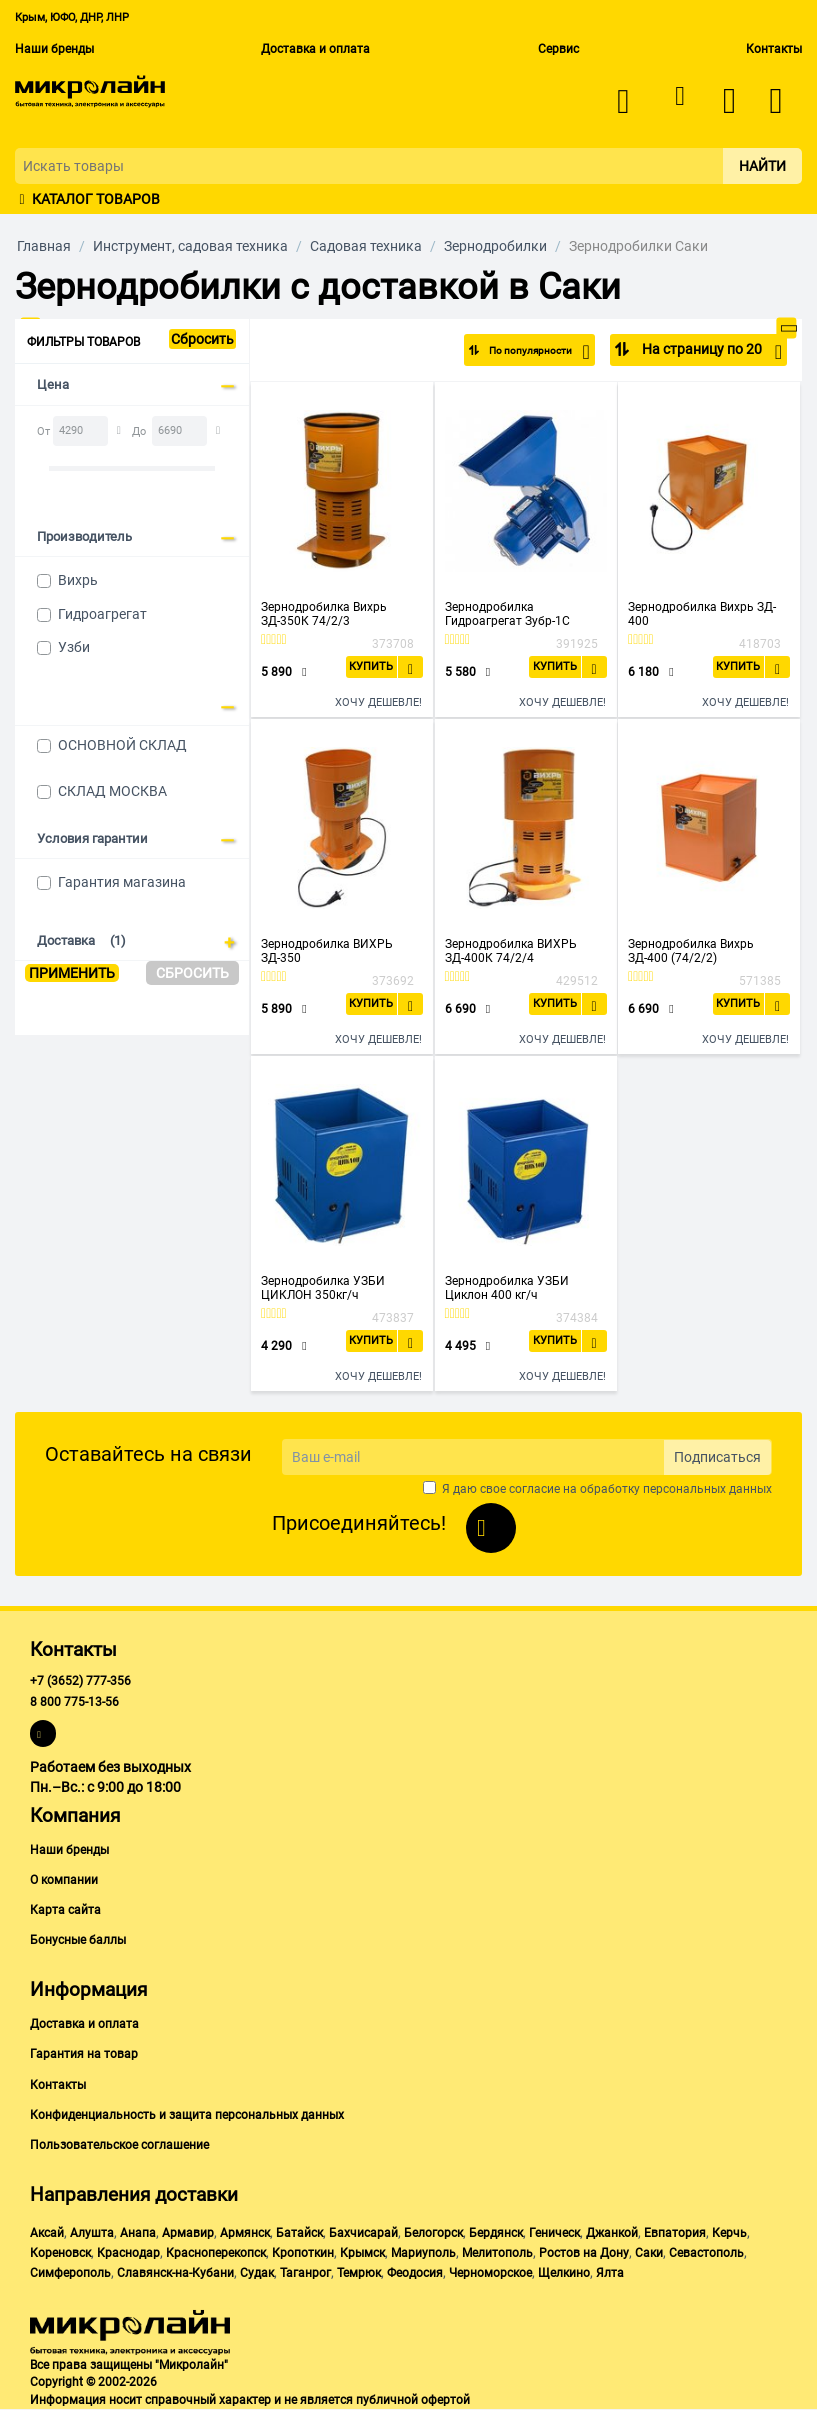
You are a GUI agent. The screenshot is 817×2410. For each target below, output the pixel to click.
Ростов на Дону (584, 2253)
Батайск (299, 2233)
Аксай (47, 2233)
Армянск (245, 2233)
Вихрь (78, 580)
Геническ (554, 2233)
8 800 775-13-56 (74, 1702)
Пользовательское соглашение (119, 2145)
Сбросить (202, 339)
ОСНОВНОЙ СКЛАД (122, 745)
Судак (257, 2273)
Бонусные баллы (78, 1940)
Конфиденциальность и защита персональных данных (187, 2115)
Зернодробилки (495, 246)
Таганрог (305, 2273)
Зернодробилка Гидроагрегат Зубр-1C (507, 614)
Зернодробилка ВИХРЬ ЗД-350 (327, 951)
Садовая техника (366, 246)
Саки (649, 2253)
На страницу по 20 (710, 352)
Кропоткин (303, 2253)
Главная (44, 246)
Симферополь (70, 2273)
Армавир (188, 2233)
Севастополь (706, 2253)
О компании (64, 1880)
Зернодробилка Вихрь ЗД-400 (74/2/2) (691, 951)
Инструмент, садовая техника (190, 246)
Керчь (729, 2233)
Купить (371, 666)
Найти (762, 166)
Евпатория (675, 2233)
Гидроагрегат (102, 614)
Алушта (92, 2233)
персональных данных (707, 1489)
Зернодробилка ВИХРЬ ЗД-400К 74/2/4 (511, 951)
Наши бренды (54, 49)
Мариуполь (423, 2253)
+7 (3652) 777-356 (80, 1681)
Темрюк (359, 2273)
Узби (74, 647)
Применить (72, 973)
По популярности (523, 352)
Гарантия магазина (122, 882)
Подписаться (717, 1457)
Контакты (774, 49)
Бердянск (496, 2233)
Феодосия (415, 2273)
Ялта (610, 2273)
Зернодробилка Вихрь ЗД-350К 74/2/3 (324, 614)
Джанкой (612, 2233)
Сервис (558, 49)
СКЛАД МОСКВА (112, 791)
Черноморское (490, 2273)
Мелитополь (497, 2253)
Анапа (138, 2233)
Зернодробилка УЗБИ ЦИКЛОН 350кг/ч (323, 1288)
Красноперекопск (216, 2253)
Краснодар (128, 2253)
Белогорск (433, 2233)
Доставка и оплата (315, 49)
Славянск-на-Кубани (175, 2273)
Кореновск (60, 2253)
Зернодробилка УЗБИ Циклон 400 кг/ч (507, 1288)
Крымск (362, 2253)
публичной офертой (413, 2400)
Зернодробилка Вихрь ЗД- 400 (702, 614)
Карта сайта (65, 1910)
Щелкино (564, 2273)
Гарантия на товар (84, 2054)
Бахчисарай (363, 2233)
